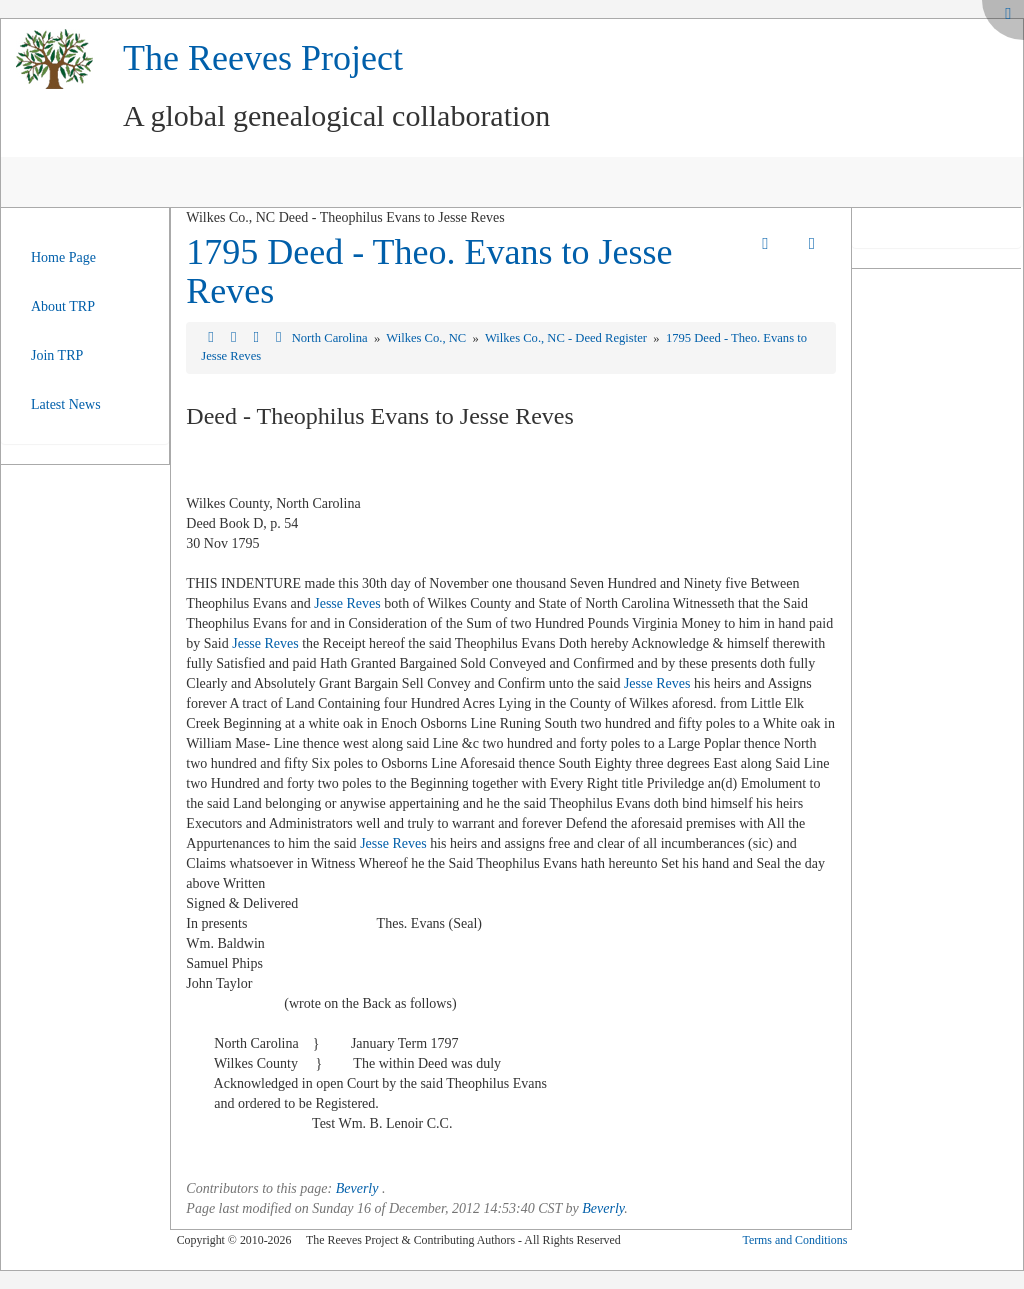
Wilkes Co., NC (427, 338)
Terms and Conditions (794, 1240)
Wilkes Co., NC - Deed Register (567, 338)
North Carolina (331, 338)
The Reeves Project (263, 58)
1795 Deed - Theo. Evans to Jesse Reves (429, 272)
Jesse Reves (347, 603)
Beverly (357, 1188)
